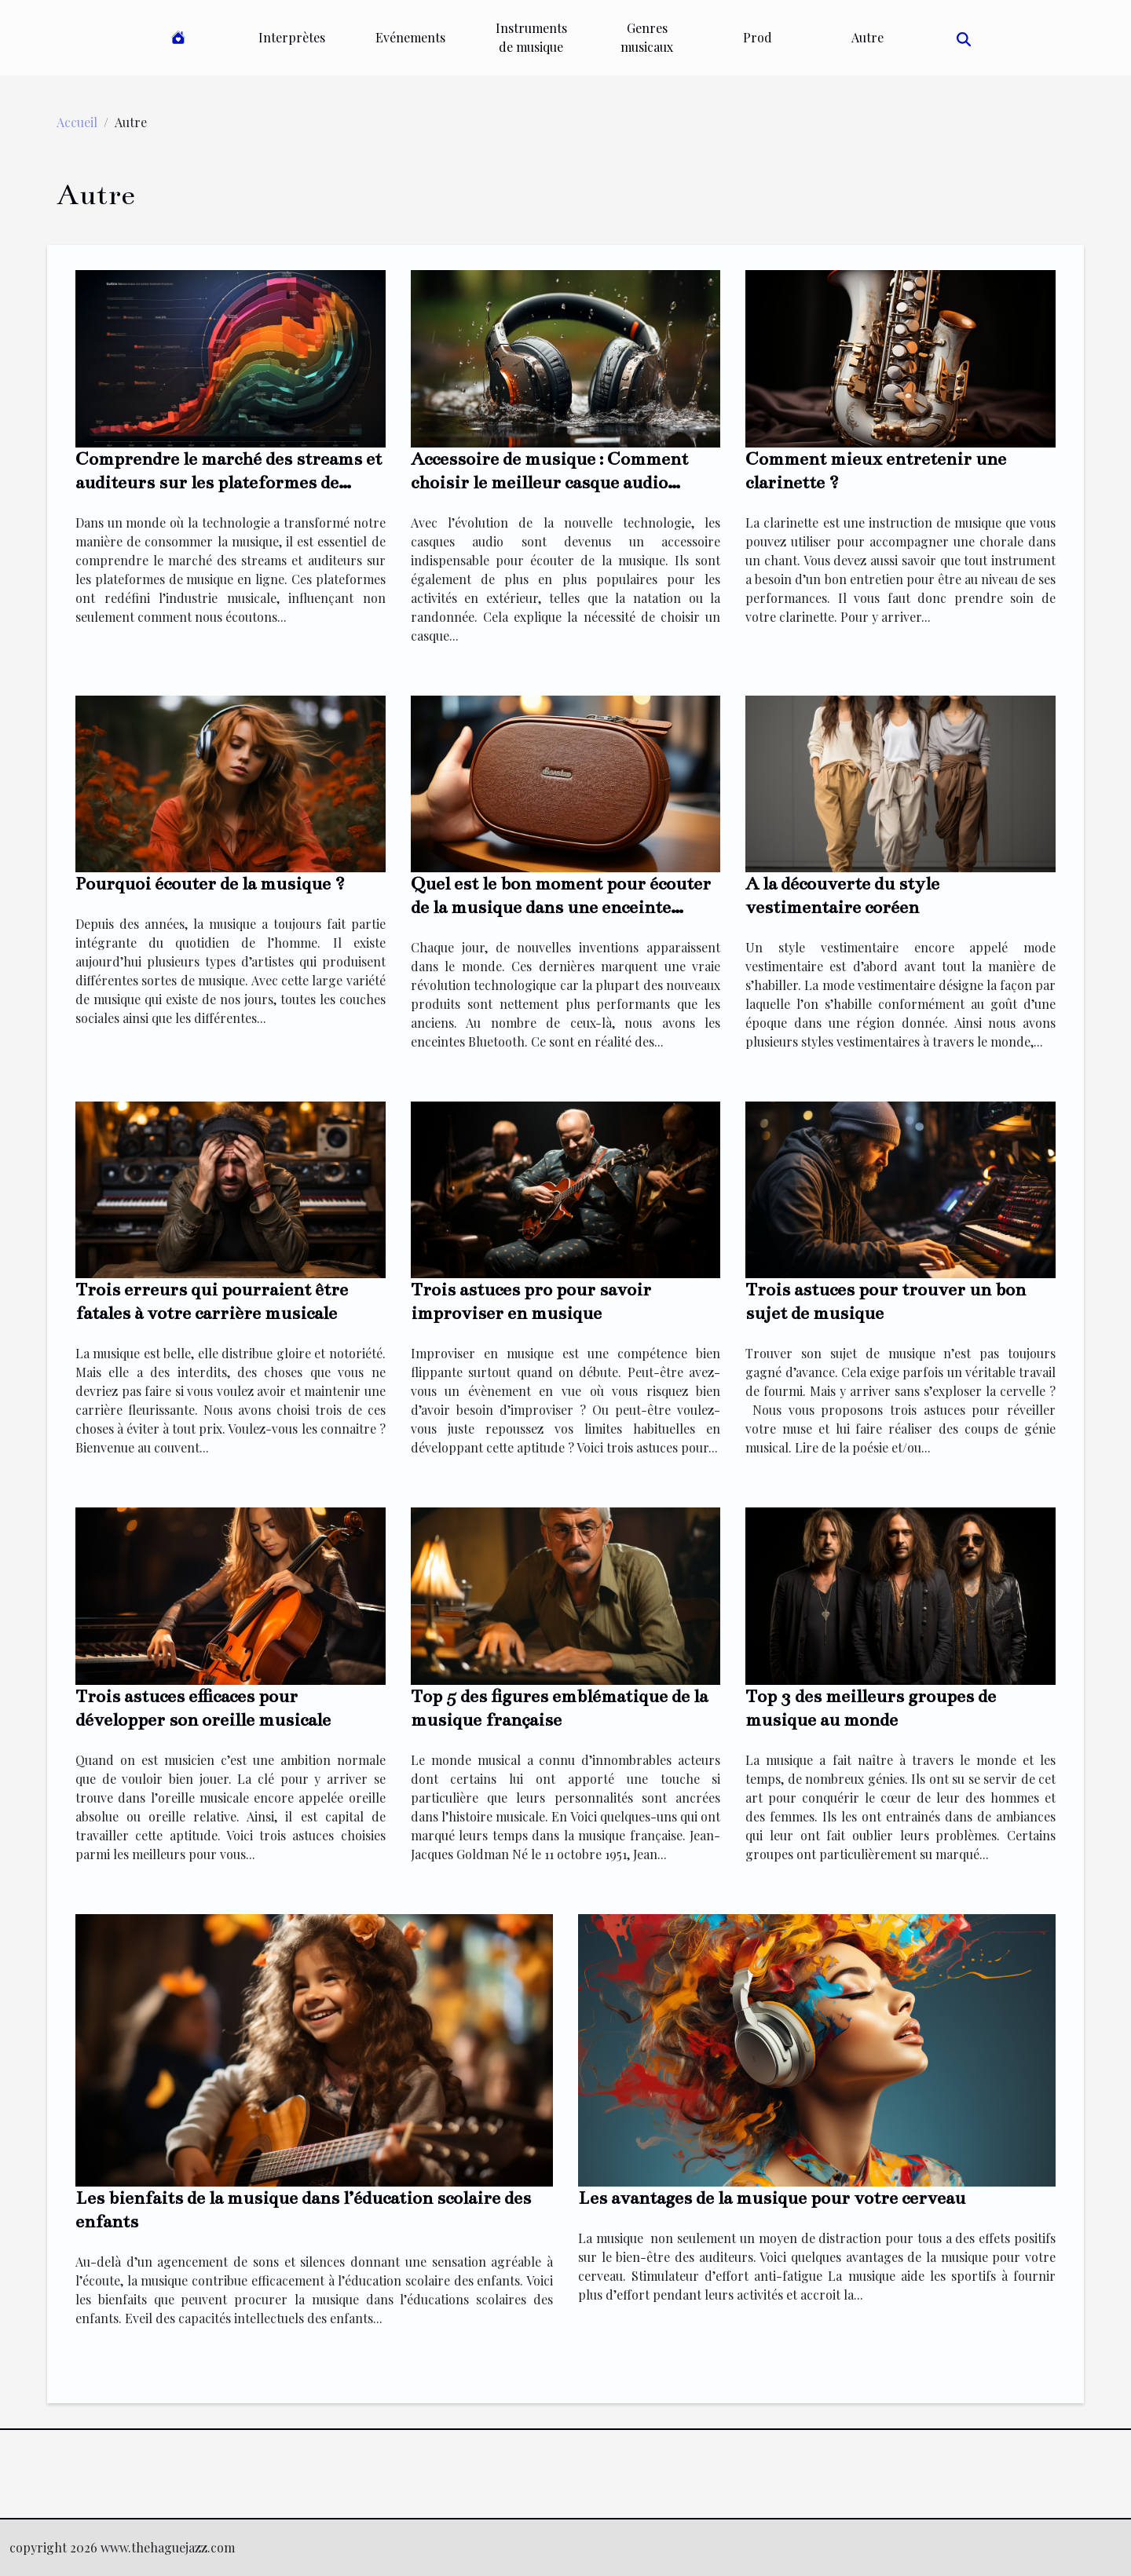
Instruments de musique (531, 37)
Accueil (77, 122)
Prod (757, 37)
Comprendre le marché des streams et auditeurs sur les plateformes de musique (228, 482)
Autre (867, 37)
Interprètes (291, 37)
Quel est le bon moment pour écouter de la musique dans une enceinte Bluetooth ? (561, 907)
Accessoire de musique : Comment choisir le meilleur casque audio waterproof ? (549, 482)
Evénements (410, 37)
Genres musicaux (646, 37)
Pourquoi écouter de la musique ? (210, 883)
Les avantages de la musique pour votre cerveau (771, 2198)
